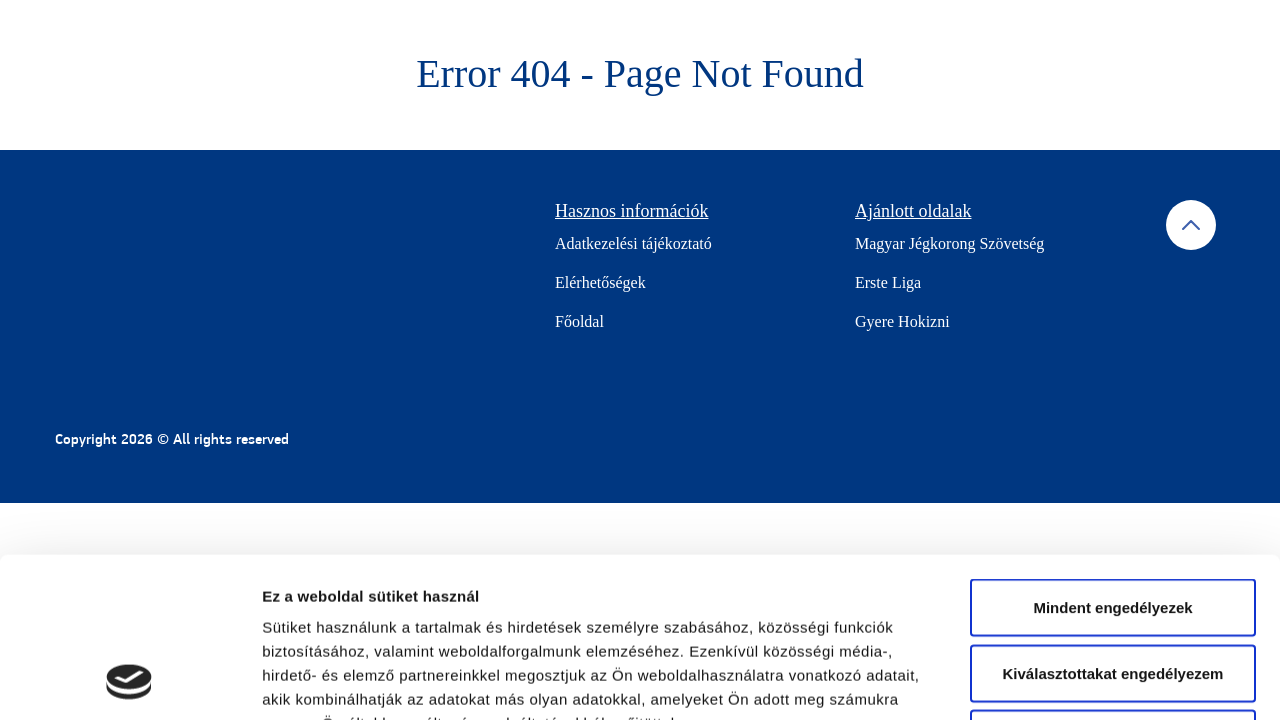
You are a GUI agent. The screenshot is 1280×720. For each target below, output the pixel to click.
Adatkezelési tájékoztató (633, 243)
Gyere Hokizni (902, 321)
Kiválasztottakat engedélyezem (1113, 523)
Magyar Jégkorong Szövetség (949, 243)
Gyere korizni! (652, 31)
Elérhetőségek (600, 282)
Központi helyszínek (803, 31)
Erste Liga (888, 282)
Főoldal (579, 321)
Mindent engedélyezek (1112, 457)
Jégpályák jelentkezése (1132, 31)
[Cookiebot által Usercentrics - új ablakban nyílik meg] (129, 681)
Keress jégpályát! (964, 31)
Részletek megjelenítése (1136, 680)
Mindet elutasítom (1113, 588)
